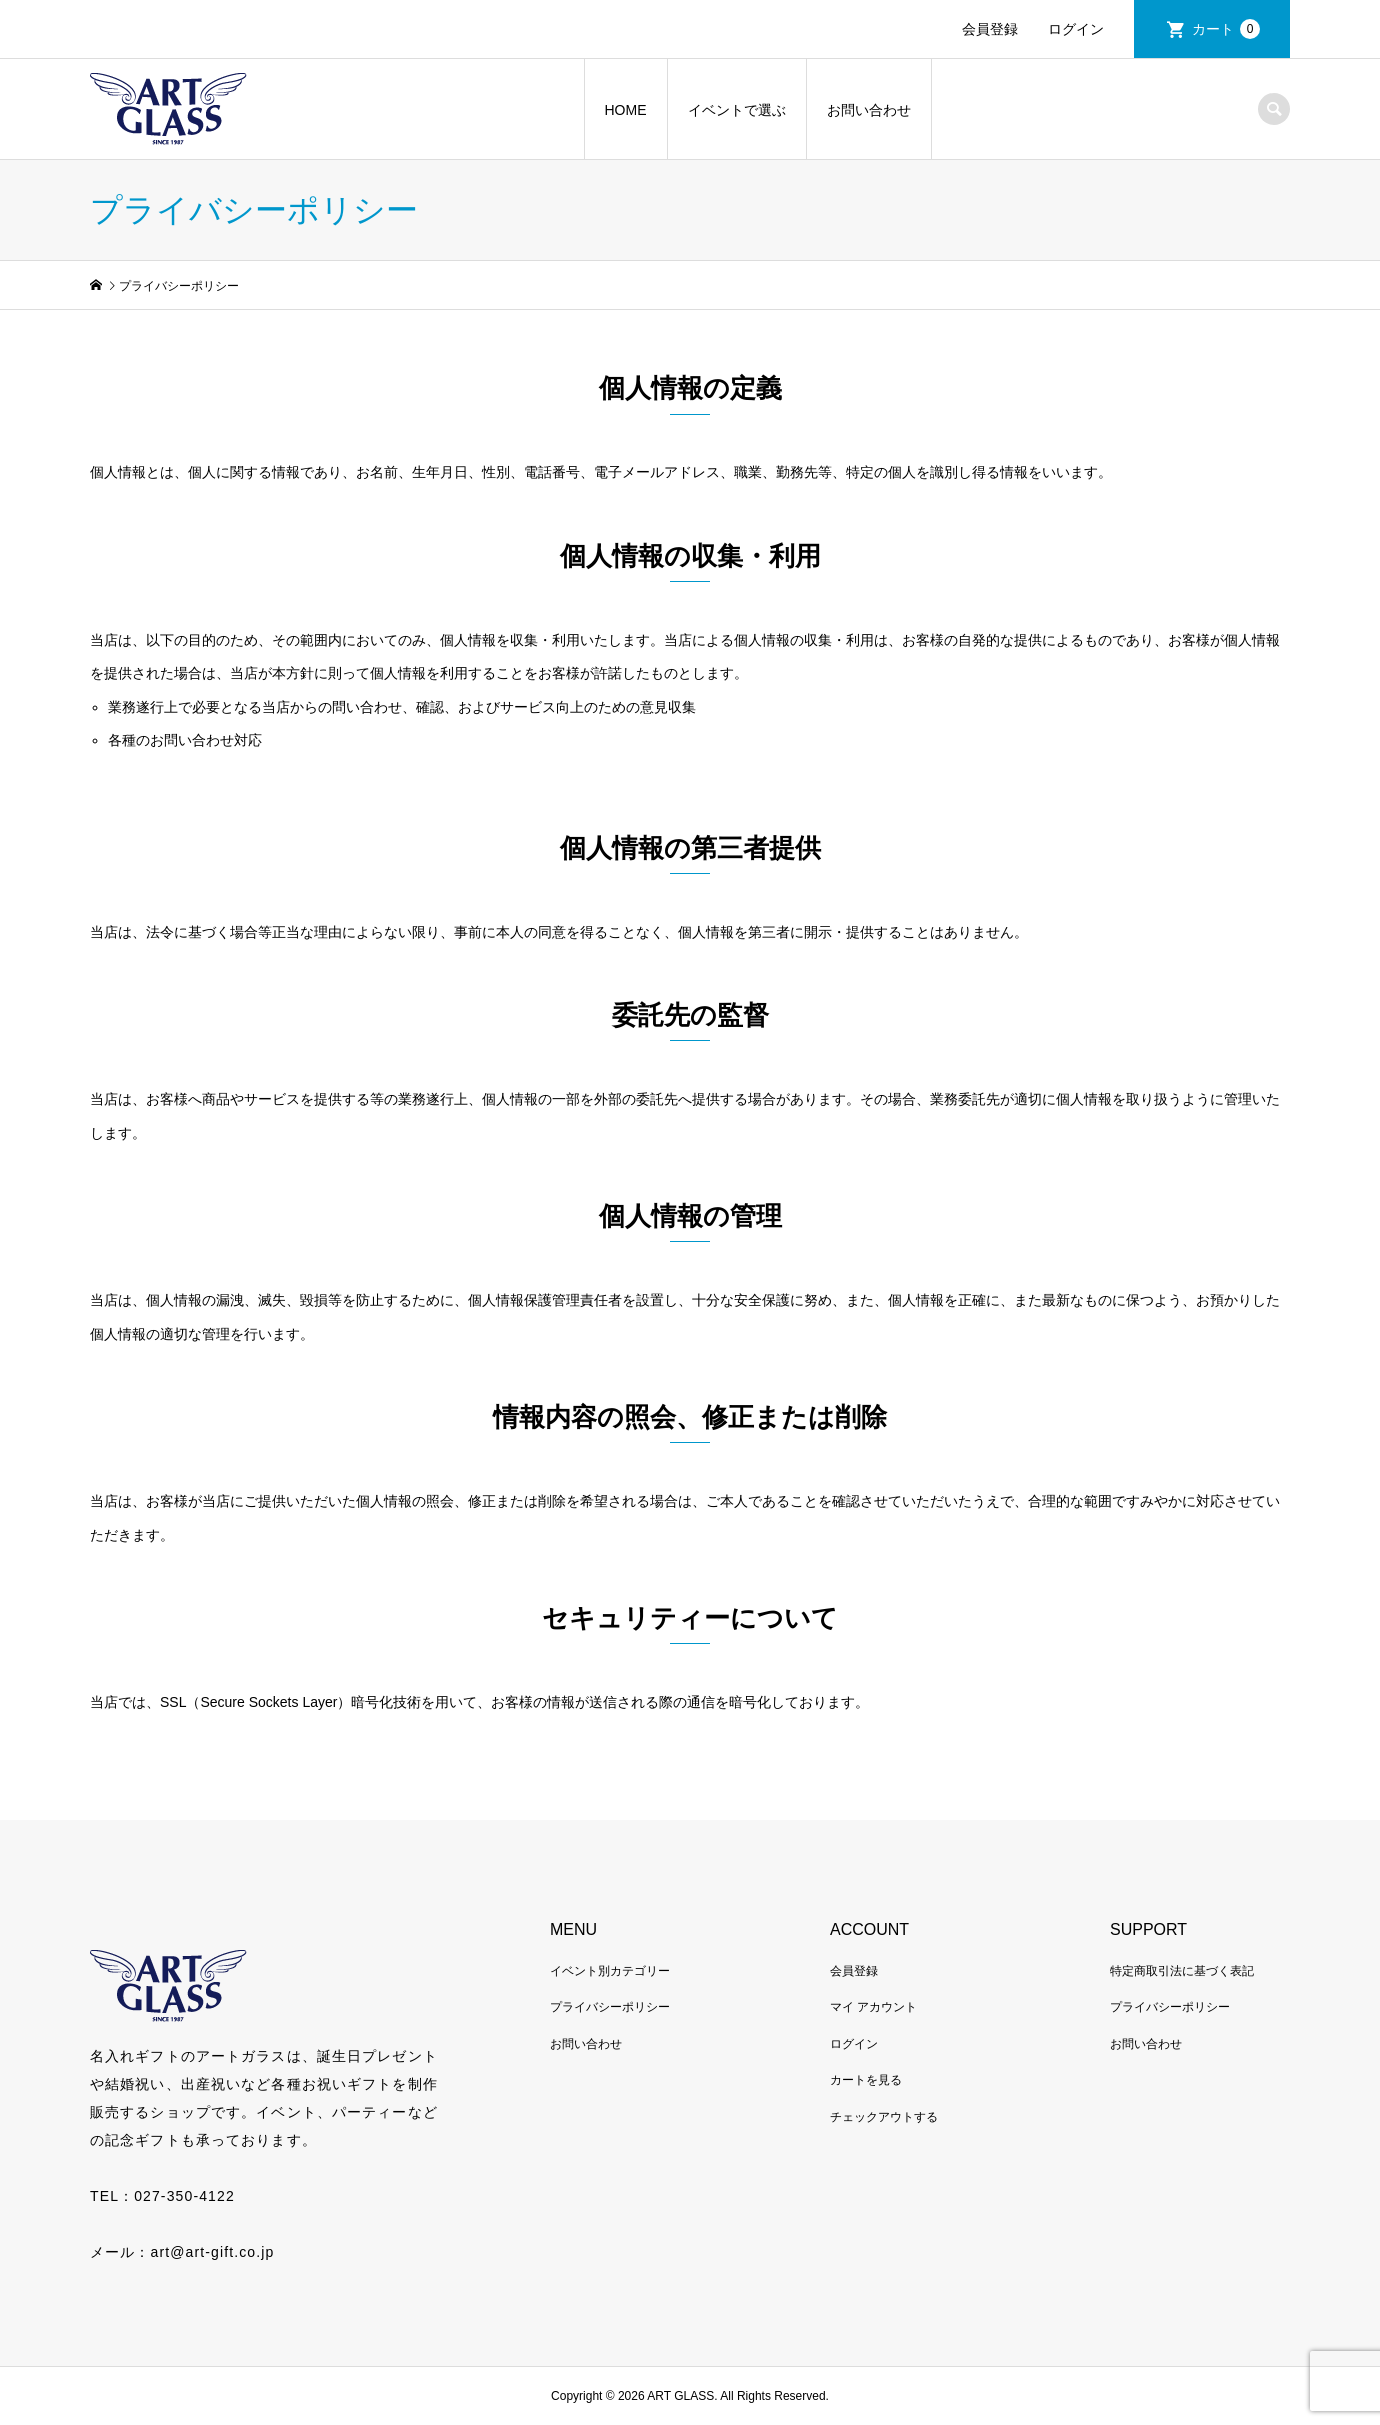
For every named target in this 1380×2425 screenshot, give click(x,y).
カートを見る (866, 2080)
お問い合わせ (869, 110)
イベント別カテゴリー (610, 1971)
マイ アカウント (873, 2007)
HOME (626, 110)
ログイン (1076, 29)
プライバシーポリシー (610, 2007)
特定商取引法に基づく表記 (1182, 1971)
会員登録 (990, 29)
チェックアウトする (884, 2117)
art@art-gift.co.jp (212, 2252)
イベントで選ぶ (737, 110)
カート (1226, 29)
